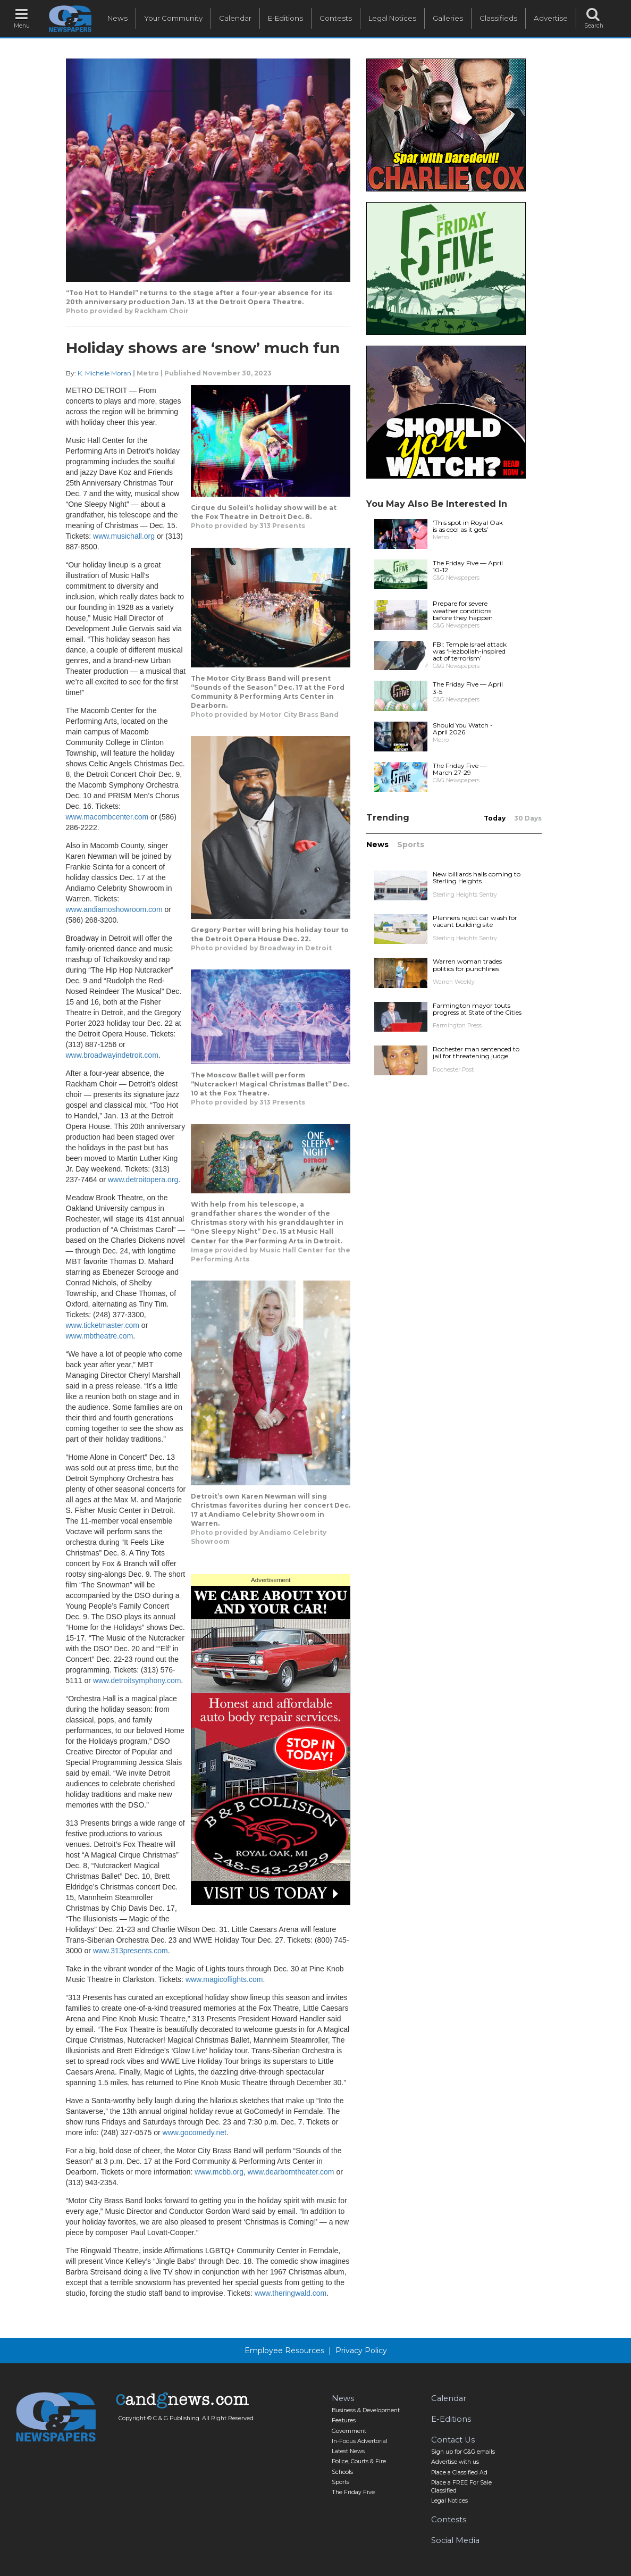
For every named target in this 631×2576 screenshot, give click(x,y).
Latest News (348, 2451)
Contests (335, 18)
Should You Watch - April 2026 (463, 728)
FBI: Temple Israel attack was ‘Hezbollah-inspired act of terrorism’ (470, 651)
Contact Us (453, 2440)
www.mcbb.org (219, 2172)
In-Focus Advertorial (360, 2441)
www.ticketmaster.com (102, 1325)
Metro (148, 373)
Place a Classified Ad (459, 2472)
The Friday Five (353, 2492)
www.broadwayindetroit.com (112, 1055)
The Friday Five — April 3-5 (468, 687)
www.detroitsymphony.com (137, 1680)
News (117, 18)
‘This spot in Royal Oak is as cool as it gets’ (468, 525)
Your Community (173, 18)
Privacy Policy (361, 2350)
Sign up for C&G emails (463, 2451)
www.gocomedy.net (194, 2132)
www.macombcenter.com (107, 817)
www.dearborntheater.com (291, 2172)
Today (495, 818)
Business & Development (366, 2410)
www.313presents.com (130, 1950)
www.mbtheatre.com (99, 1336)
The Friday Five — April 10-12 (468, 566)
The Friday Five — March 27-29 (459, 769)
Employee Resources (284, 2350)
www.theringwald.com (290, 2293)
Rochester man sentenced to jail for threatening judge (476, 1052)
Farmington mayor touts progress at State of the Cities (477, 1008)
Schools (342, 2472)
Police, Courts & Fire (359, 2461)
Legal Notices (392, 18)
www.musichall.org (124, 536)
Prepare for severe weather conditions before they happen (463, 610)
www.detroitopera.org (143, 1179)
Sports (410, 844)
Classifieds (498, 18)
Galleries (448, 18)
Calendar (235, 18)
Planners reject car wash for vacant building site (475, 921)
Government (349, 2431)
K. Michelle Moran (104, 373)
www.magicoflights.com (224, 1979)
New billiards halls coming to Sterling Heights (476, 877)
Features (344, 2420)
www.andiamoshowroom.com (114, 909)
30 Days (528, 818)
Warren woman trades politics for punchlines (467, 964)
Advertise (551, 18)
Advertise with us (455, 2461)
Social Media (455, 2540)
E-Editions (285, 18)
